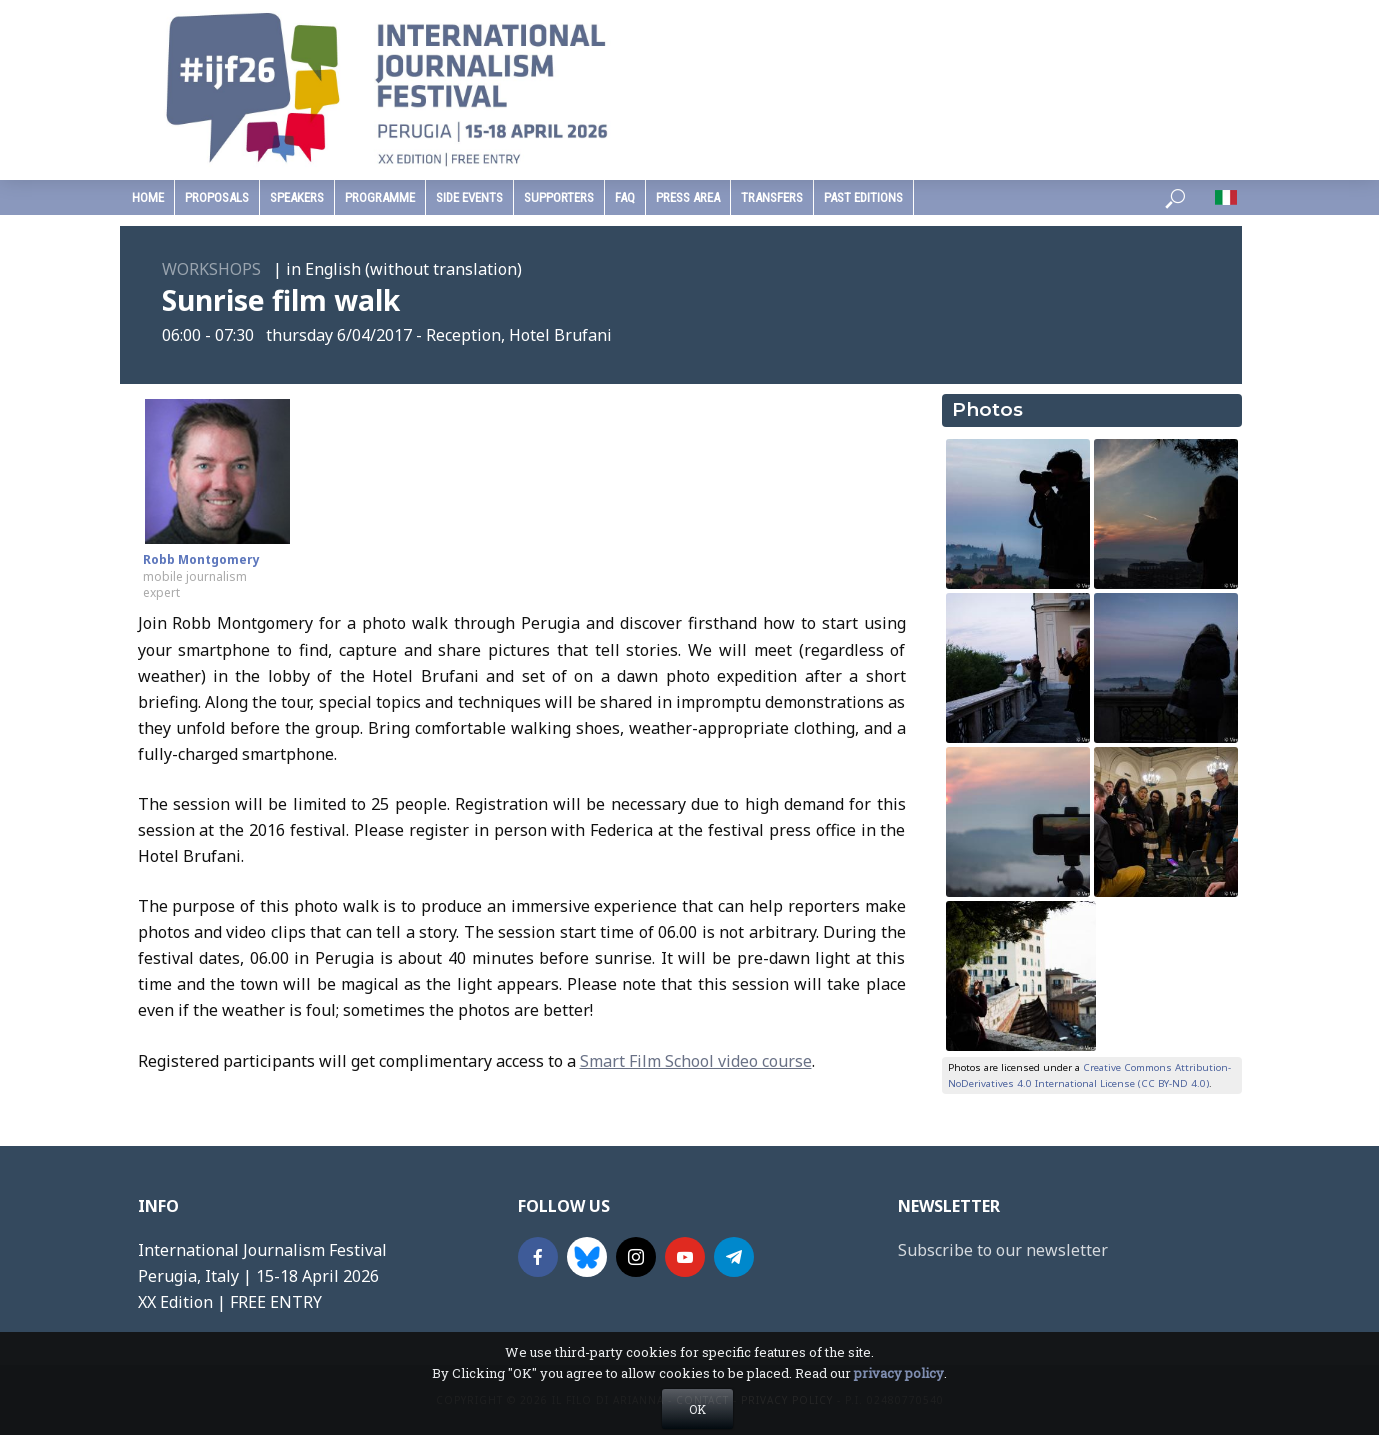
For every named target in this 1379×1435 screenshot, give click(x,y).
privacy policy (899, 1408)
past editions (863, 197)
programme (380, 197)
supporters (559, 197)
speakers (297, 197)
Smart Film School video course (696, 1061)
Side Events (469, 197)
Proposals (217, 197)
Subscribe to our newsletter (1003, 1250)
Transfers (772, 197)
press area (688, 197)
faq (625, 197)
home (148, 197)
